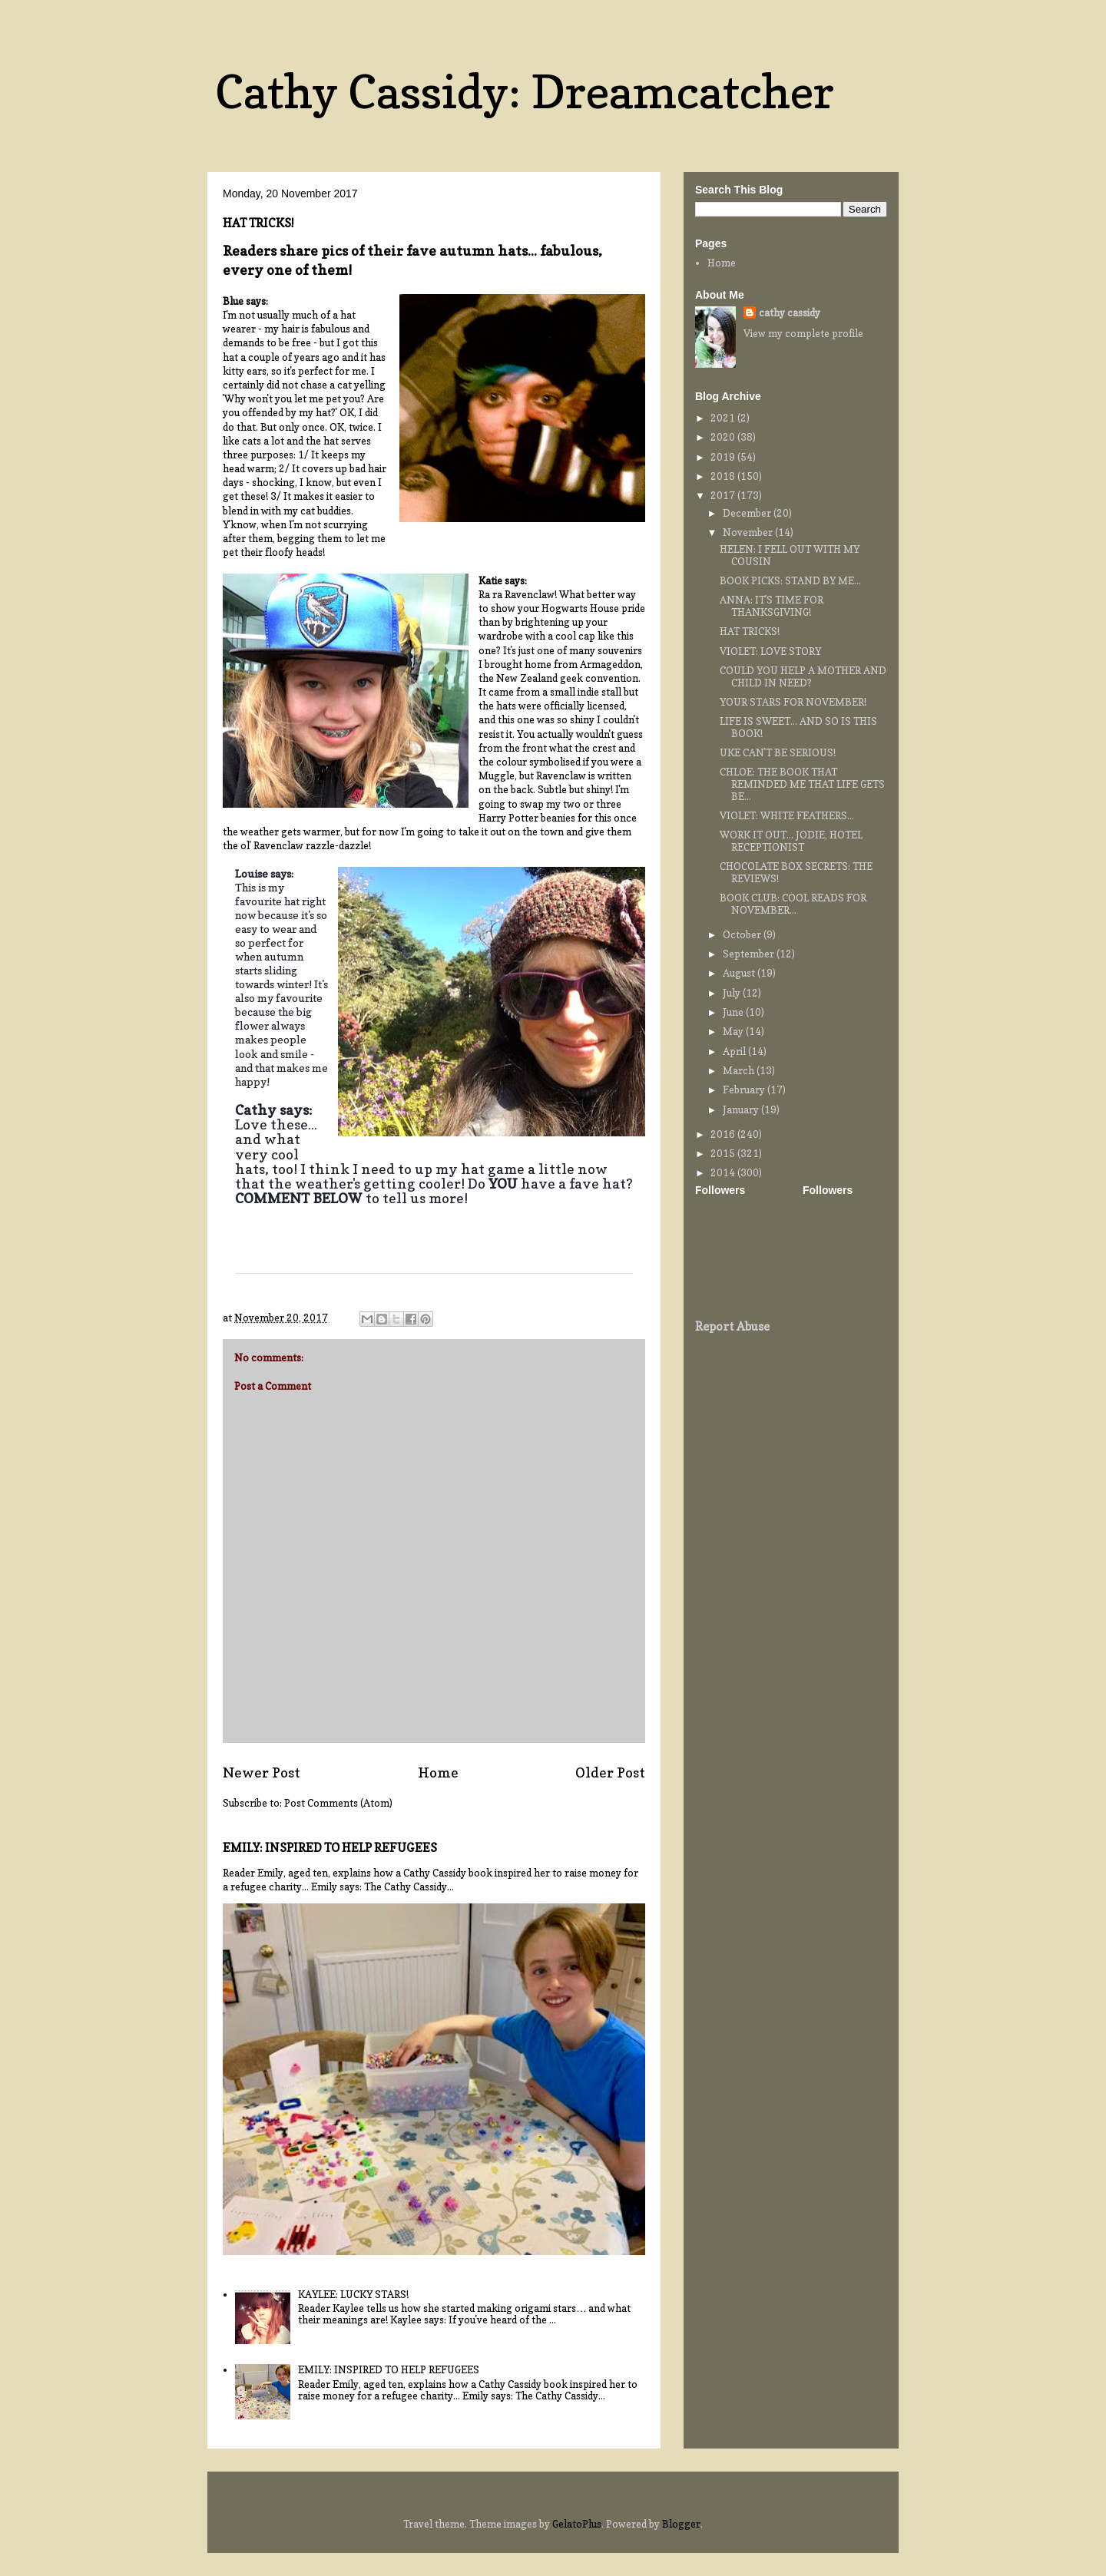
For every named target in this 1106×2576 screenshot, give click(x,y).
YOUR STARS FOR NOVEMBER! (793, 702)
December (748, 513)
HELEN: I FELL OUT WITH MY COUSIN (789, 555)
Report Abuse (732, 1326)
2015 (723, 1153)
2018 (723, 476)
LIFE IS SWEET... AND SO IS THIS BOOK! (798, 727)
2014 (723, 1172)
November (749, 532)
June (734, 1012)
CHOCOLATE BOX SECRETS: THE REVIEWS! (796, 872)
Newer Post (261, 1772)
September (750, 953)
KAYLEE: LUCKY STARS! (353, 2294)
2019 (723, 457)
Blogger (681, 2524)
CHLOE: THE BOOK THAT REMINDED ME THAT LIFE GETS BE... (802, 784)
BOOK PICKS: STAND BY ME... (790, 580)
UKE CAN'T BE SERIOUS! (778, 752)
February (745, 1089)
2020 (723, 437)
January (742, 1109)
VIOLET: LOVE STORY (770, 651)
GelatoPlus (576, 2524)
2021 (723, 418)
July (733, 993)
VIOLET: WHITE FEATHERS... (787, 815)
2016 (723, 1134)
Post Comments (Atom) (338, 1803)
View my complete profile (803, 333)
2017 (723, 495)
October (743, 934)
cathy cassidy (789, 312)
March (740, 1070)
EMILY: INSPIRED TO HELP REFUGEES (330, 1847)
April (735, 1051)
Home (438, 1772)
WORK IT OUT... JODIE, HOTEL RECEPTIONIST (791, 840)
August (740, 973)
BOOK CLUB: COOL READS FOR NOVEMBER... (793, 903)
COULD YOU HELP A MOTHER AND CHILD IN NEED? (803, 676)
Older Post (610, 1772)
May (734, 1031)
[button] (626, 1290)
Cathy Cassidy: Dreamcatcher (524, 91)
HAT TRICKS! (750, 631)
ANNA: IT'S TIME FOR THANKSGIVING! (771, 606)
